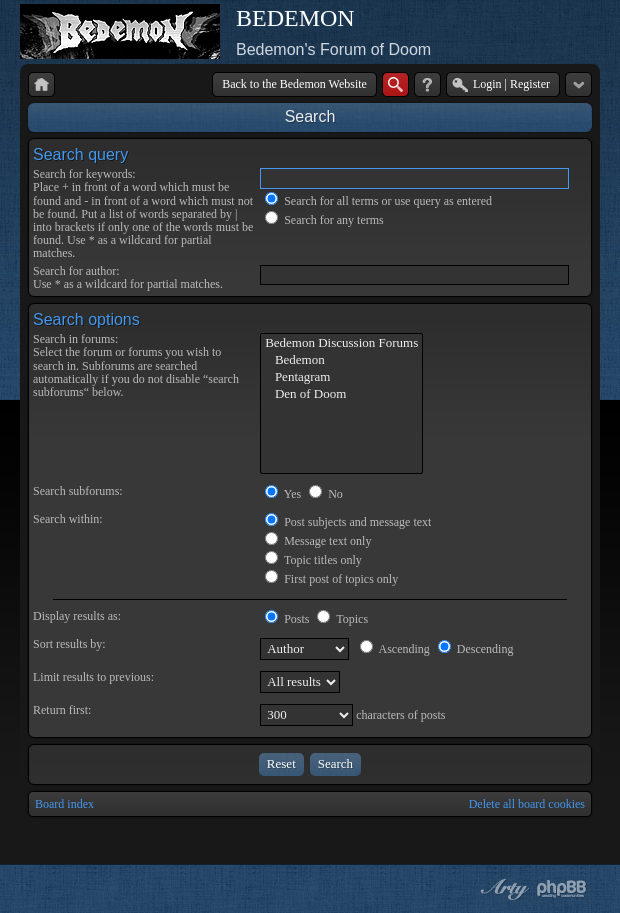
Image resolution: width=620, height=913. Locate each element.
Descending (476, 649)
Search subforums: (78, 491)
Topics (342, 619)
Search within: (68, 519)
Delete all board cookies (527, 804)
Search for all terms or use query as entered (378, 201)
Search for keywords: (84, 174)
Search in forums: (75, 339)
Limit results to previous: (93, 677)
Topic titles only (313, 560)
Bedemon (341, 360)
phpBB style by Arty (502, 889)
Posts (287, 619)
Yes (283, 494)
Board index (64, 804)
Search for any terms (324, 220)
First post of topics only (331, 579)
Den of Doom (341, 394)
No (326, 494)
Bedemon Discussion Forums (341, 343)
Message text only (318, 541)
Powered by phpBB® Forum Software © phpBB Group (562, 889)
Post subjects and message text (348, 522)
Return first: (62, 710)
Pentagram (341, 377)
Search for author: (76, 271)
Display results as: (77, 616)
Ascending (395, 649)
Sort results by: (69, 644)
